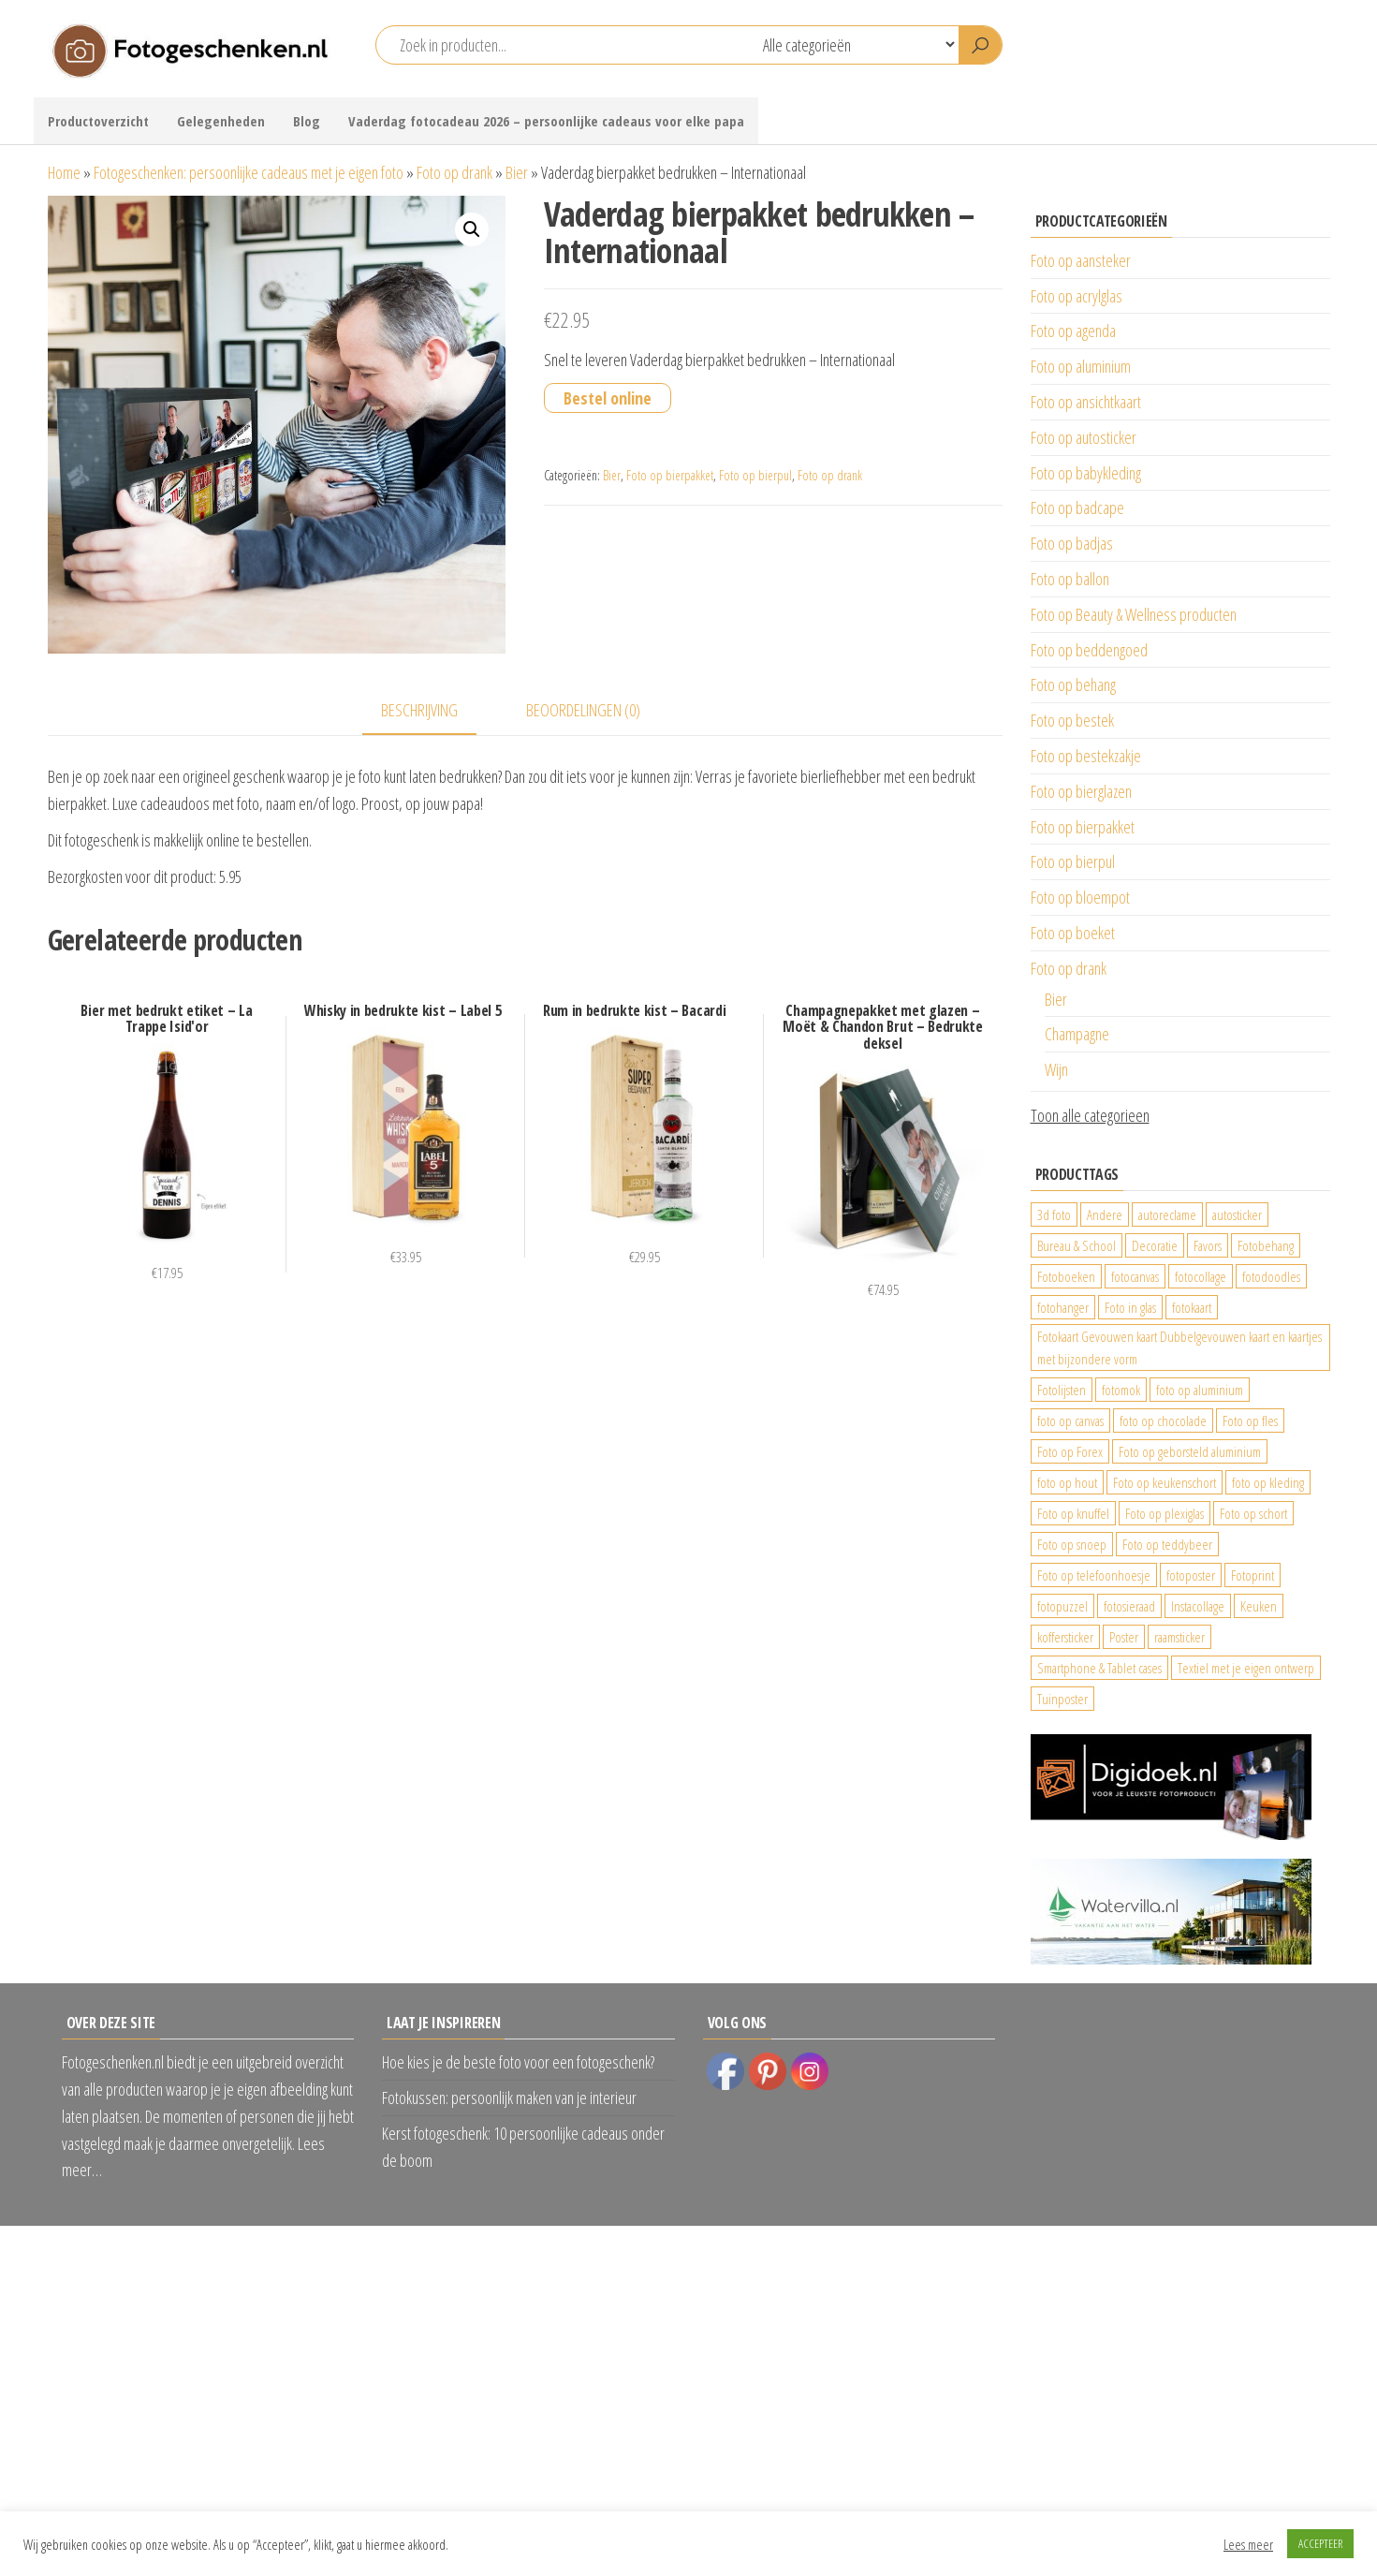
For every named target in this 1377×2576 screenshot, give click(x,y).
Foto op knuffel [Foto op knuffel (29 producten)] (1073, 1513)
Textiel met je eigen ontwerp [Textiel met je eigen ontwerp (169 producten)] (1246, 1667)
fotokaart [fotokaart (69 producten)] (1191, 1307)
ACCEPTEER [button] (1320, 2543)
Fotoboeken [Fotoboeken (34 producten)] (1066, 1276)
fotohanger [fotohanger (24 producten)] (1063, 1307)
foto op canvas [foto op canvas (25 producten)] (1070, 1420)
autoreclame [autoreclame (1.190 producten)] (1167, 1214)
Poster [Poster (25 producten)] (1123, 1636)
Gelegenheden (221, 120)
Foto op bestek (1072, 720)
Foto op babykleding (1086, 473)
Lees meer (1248, 2544)
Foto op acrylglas (1076, 296)
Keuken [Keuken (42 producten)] (1258, 1606)
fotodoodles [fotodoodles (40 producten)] (1271, 1276)
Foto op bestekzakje (1086, 755)
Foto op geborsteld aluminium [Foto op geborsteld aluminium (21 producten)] (1190, 1451)
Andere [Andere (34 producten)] (1104, 1214)
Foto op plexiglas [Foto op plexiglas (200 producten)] (1164, 1513)
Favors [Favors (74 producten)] (1208, 1245)
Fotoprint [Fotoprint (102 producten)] (1252, 1575)
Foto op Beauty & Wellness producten (1134, 614)
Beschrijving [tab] (419, 710)
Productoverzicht (98, 120)
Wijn (1056, 1069)
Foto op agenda (1073, 330)
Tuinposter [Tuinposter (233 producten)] (1062, 1698)
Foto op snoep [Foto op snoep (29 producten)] (1071, 1544)
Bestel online (608, 398)
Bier (516, 172)
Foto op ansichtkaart (1086, 401)
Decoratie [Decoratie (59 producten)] (1155, 1245)
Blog (306, 120)
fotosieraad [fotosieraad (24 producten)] (1129, 1606)
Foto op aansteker (1081, 260)
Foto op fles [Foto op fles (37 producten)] (1250, 1420)
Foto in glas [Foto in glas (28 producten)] (1130, 1307)
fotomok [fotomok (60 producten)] (1121, 1389)
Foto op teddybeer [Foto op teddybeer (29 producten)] (1167, 1544)
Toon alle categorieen (1090, 1115)
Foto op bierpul (755, 475)
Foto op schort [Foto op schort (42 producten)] (1253, 1513)
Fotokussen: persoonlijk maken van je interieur (509, 2097)
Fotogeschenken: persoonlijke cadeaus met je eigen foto (248, 172)
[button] (472, 229)
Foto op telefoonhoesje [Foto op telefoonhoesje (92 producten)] (1093, 1575)
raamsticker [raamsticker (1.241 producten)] (1179, 1636)
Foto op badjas (1072, 543)
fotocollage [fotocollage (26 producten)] (1200, 1276)
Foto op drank (454, 172)
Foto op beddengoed (1089, 650)
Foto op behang (1073, 684)
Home (64, 172)
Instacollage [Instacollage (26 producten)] (1197, 1606)
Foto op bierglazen (1081, 791)
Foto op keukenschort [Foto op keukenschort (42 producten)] (1164, 1482)
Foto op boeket (1073, 932)
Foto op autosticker (1083, 437)
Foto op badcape (1077, 507)
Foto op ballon (1070, 578)
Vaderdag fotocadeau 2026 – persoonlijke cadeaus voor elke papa (546, 120)
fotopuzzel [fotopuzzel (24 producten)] (1062, 1606)
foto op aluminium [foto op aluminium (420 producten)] (1199, 1389)
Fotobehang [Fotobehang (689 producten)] (1266, 1245)
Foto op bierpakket (669, 475)
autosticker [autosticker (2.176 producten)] (1237, 1214)
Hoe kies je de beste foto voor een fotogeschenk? (518, 2062)
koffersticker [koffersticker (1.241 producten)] (1065, 1636)
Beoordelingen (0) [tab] (583, 710)
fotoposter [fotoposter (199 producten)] (1190, 1575)
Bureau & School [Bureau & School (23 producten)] (1076, 1245)
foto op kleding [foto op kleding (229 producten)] (1268, 1482)
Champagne (1077, 1034)
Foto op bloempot (1080, 897)
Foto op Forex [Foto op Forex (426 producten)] (1070, 1451)
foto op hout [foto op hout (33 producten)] (1067, 1482)
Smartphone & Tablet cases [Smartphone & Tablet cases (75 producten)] (1099, 1667)
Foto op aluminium (1081, 366)
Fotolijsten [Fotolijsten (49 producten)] (1061, 1389)
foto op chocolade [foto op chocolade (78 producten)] (1163, 1420)
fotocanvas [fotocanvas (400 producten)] (1135, 1276)
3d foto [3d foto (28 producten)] (1054, 1214)
